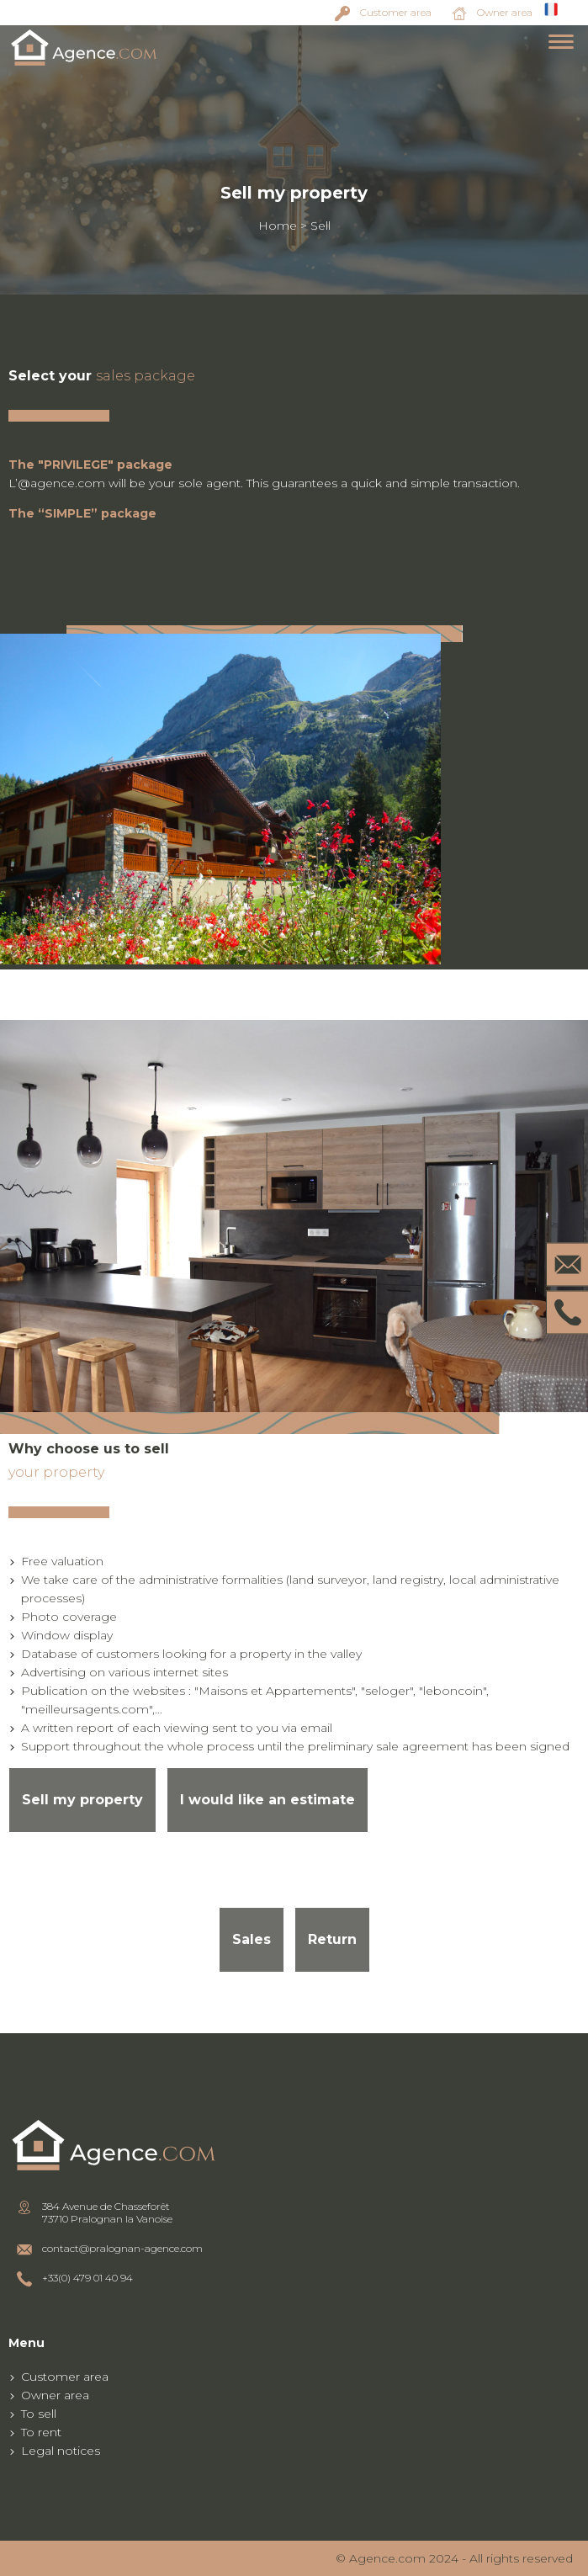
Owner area (504, 12)
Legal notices (60, 2450)
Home (277, 225)
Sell (320, 225)
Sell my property (82, 1800)
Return (332, 1939)
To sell (38, 2413)
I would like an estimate (267, 1800)
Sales (251, 1939)
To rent (41, 2432)
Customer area (396, 12)
